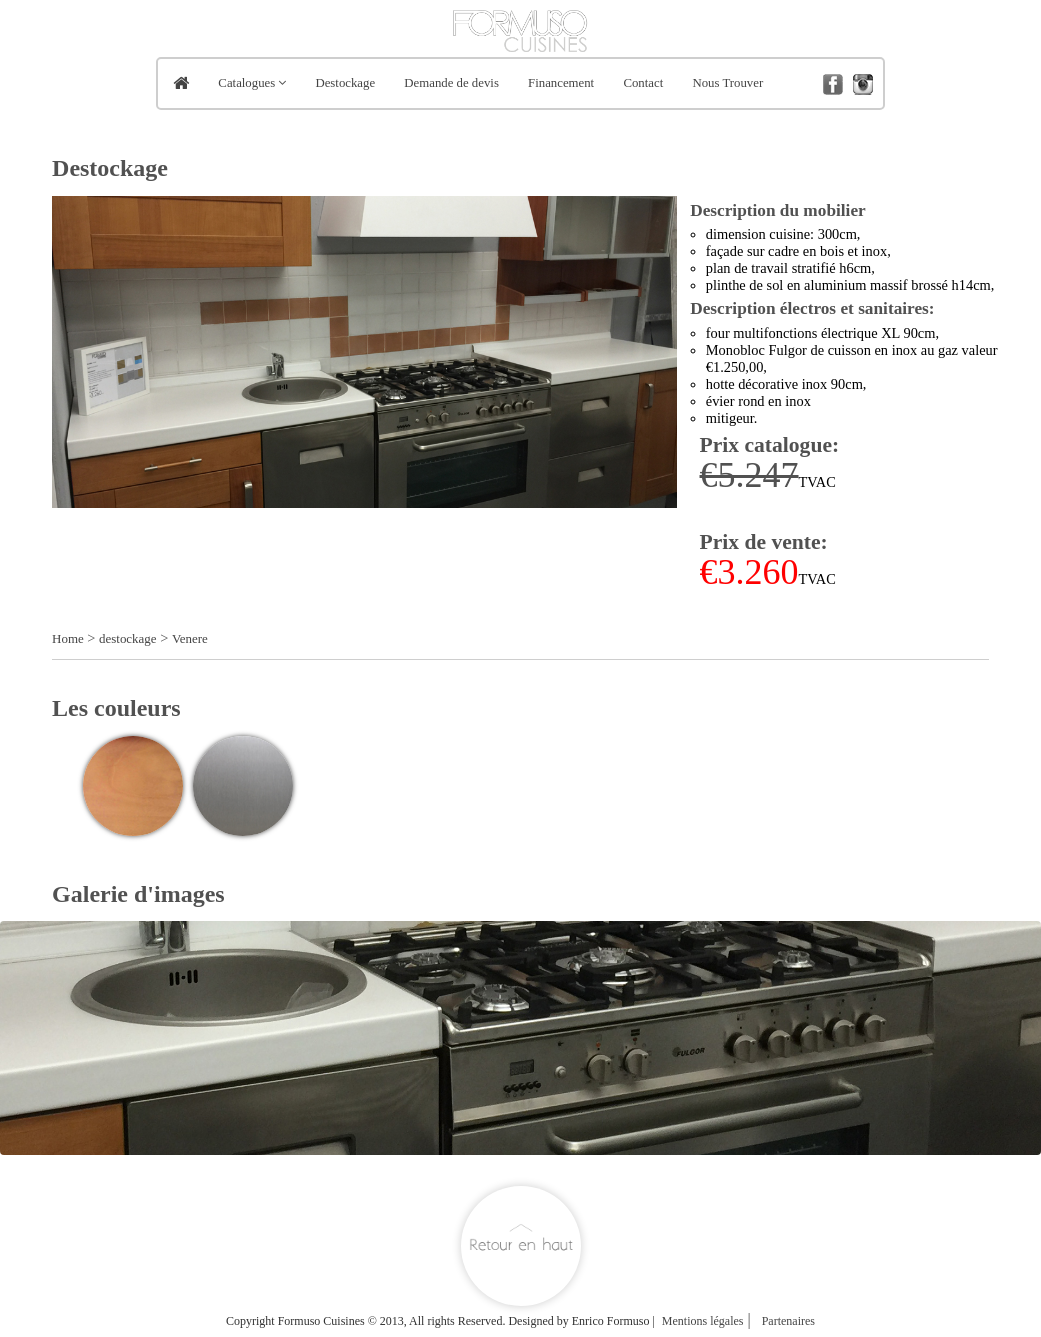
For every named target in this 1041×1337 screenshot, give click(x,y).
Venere (190, 638)
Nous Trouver (727, 83)
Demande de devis (451, 83)
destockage (128, 638)
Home (68, 638)
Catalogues (246, 83)
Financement (561, 83)
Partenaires (788, 1321)
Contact (643, 83)
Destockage (345, 83)
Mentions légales (703, 1321)
